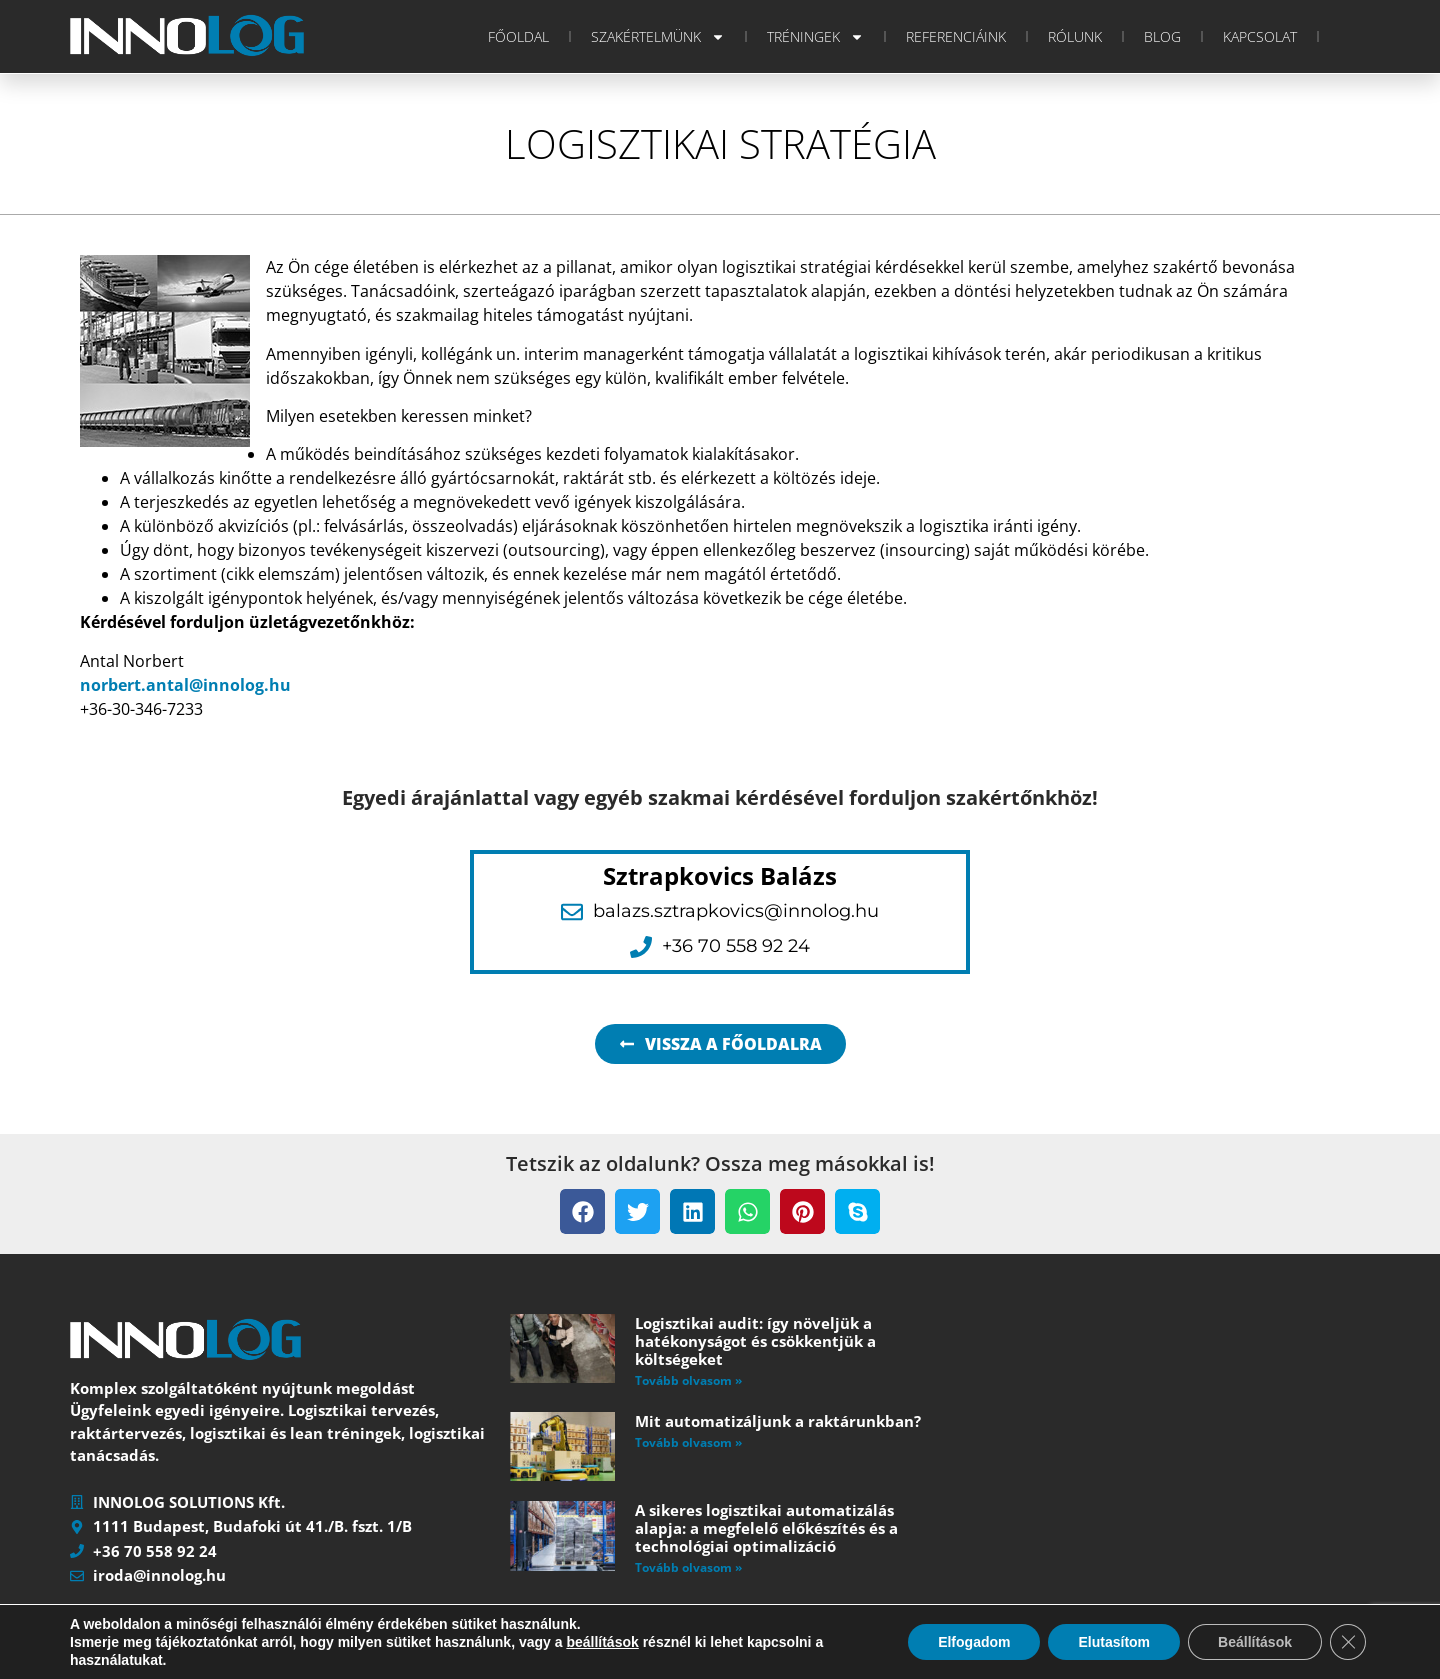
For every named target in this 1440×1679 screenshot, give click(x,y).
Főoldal (518, 36)
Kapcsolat (1260, 36)
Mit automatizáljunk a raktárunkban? (778, 1421)
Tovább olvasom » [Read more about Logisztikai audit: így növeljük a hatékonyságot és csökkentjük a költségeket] (688, 1380)
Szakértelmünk (658, 37)
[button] (582, 1211)
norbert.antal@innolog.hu (185, 685)
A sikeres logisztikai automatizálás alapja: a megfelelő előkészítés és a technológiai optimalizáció (766, 1528)
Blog (1162, 36)
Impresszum (520, 1666)
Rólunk (1075, 36)
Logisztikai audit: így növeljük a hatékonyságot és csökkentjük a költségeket (755, 1341)
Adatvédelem (616, 1666)
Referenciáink (956, 36)
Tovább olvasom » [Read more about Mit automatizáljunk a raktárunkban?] (688, 1442)
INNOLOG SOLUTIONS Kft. (246, 1666)
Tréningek (815, 37)
